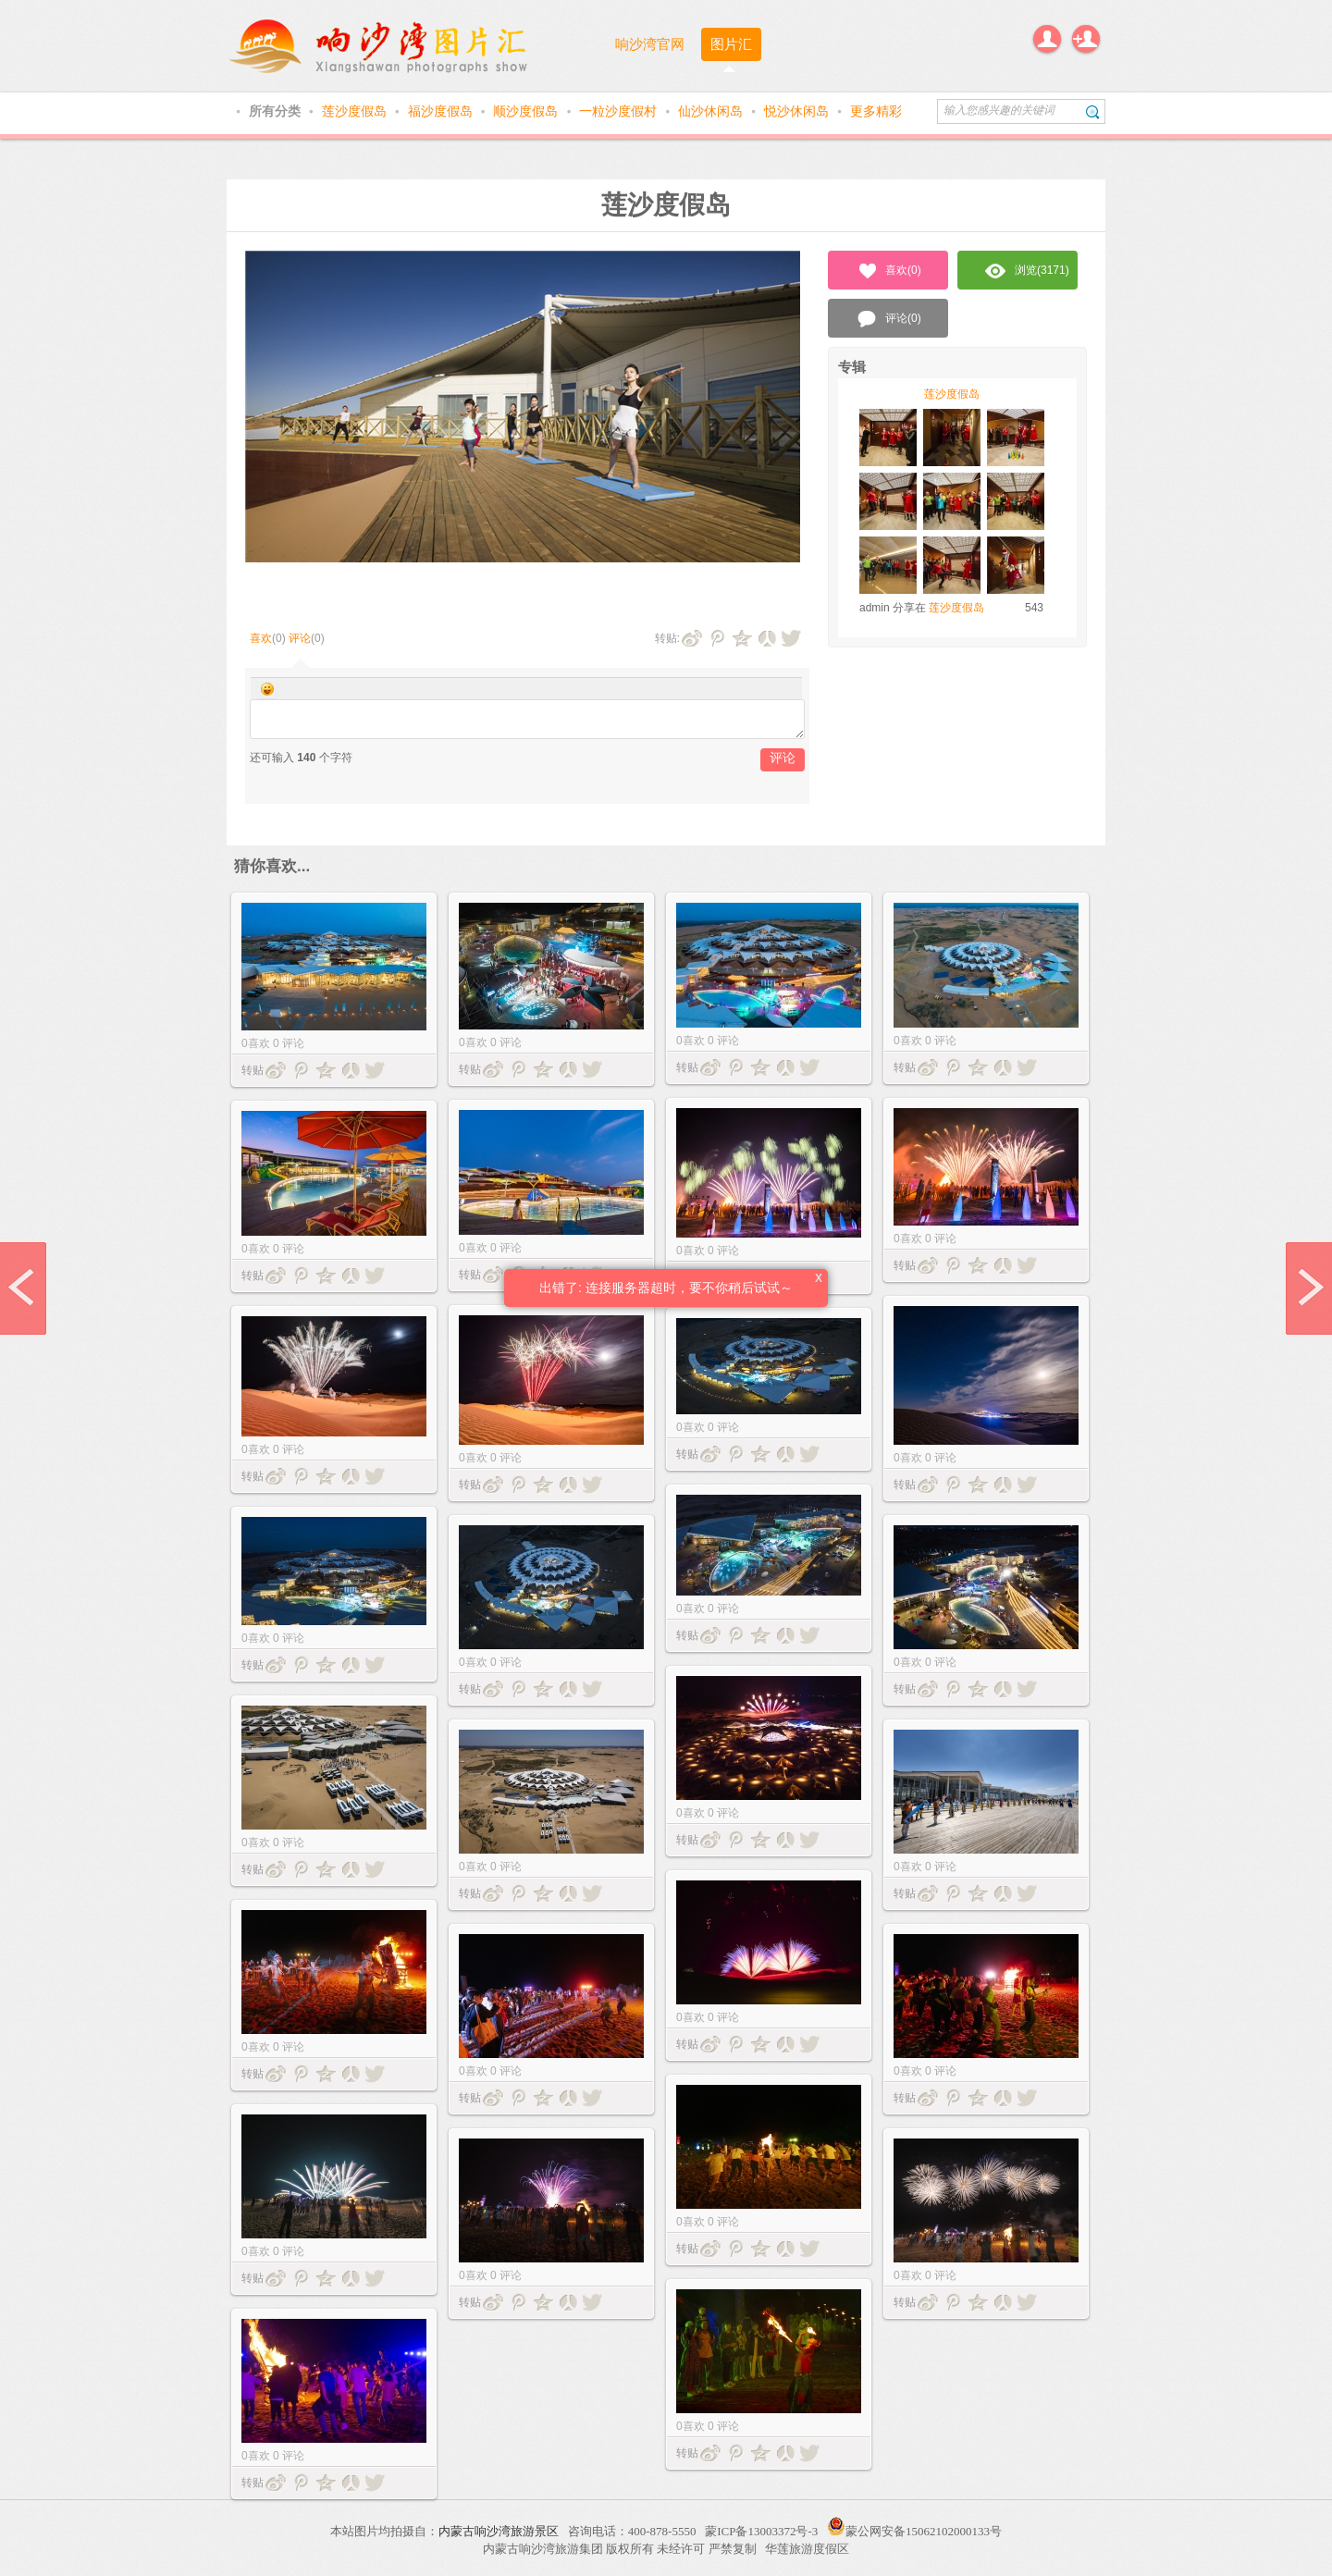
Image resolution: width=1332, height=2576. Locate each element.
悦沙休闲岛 (798, 111)
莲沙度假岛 (356, 111)
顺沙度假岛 (527, 111)
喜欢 (261, 638)
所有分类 (276, 111)
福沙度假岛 (442, 111)
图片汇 (731, 44)
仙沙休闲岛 (712, 111)
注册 (1086, 39)
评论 (300, 638)
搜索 (1093, 111)
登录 (1047, 39)
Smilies (267, 689)
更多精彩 (876, 111)
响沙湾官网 (649, 44)
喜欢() (888, 271)
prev (23, 1288)
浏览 (1027, 271)
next (1309, 1288)
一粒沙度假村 (619, 111)
